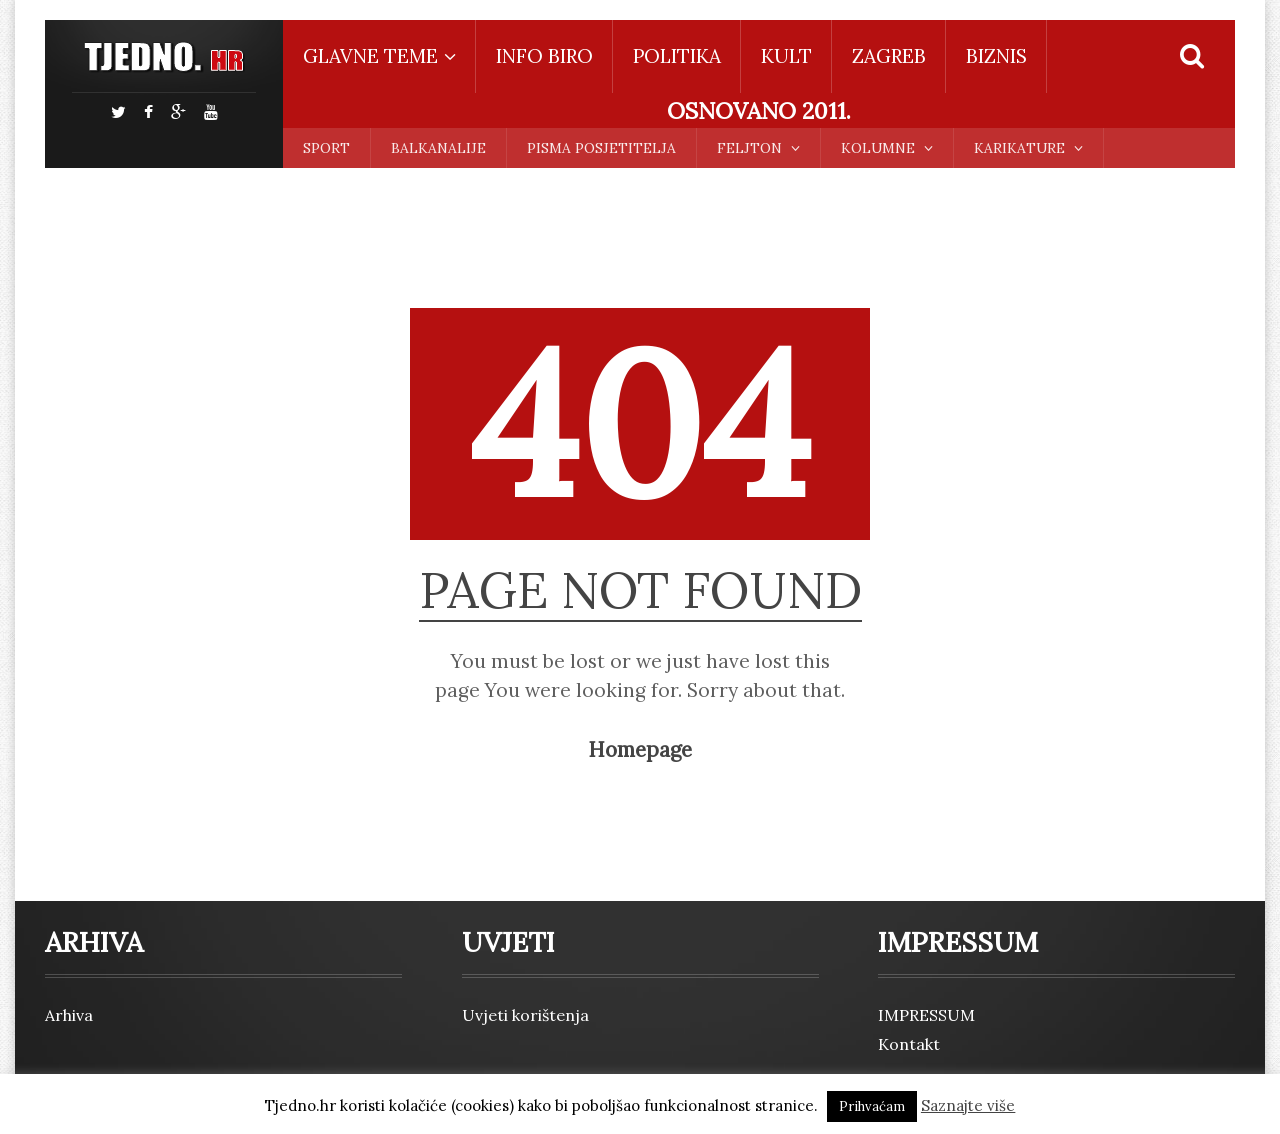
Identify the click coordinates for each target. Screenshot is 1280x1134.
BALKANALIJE (438, 148)
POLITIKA (677, 56)
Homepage (640, 750)
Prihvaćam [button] (872, 1106)
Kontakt (909, 1044)
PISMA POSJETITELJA (601, 148)
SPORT (326, 148)
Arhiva (69, 1015)
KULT (786, 56)
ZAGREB (889, 56)
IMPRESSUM (926, 1015)
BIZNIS (996, 56)
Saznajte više (968, 1105)
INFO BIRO (544, 56)
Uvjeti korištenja (525, 1015)
